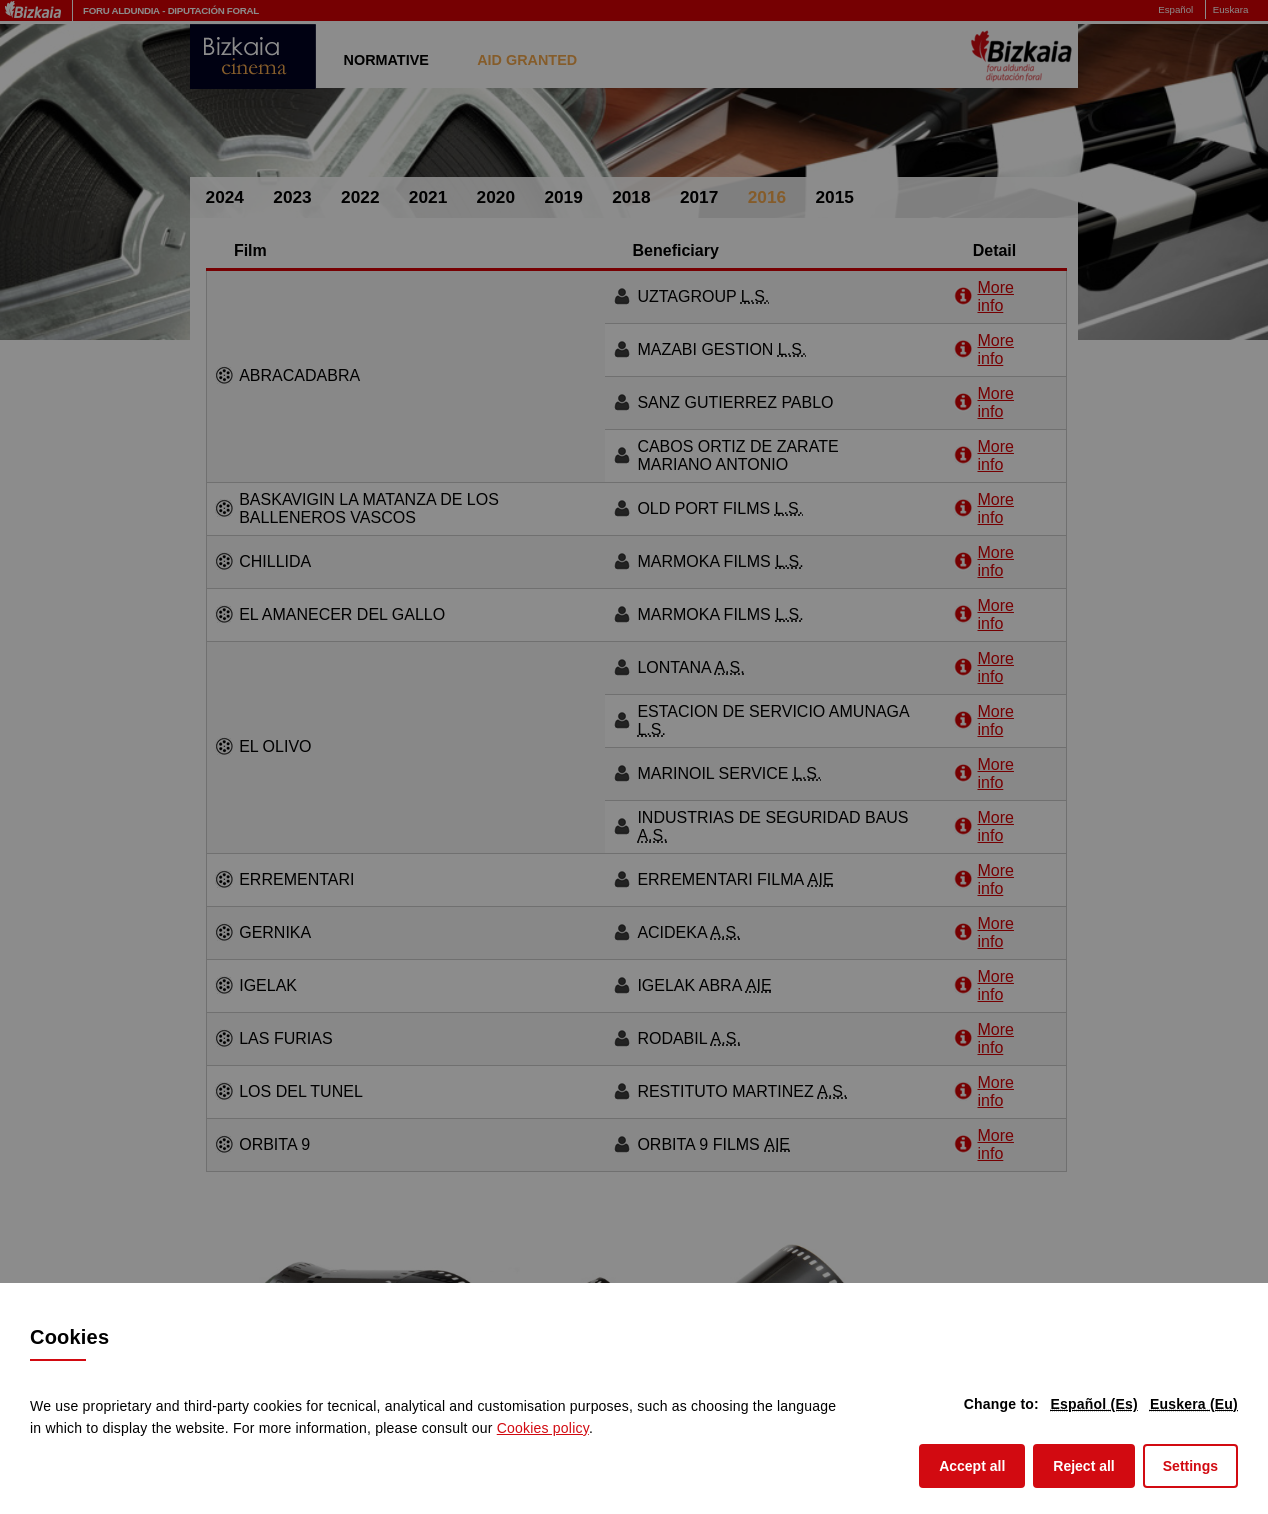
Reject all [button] (1093, 1464)
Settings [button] (1190, 1466)
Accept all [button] (982, 1464)
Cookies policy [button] (543, 1428)
